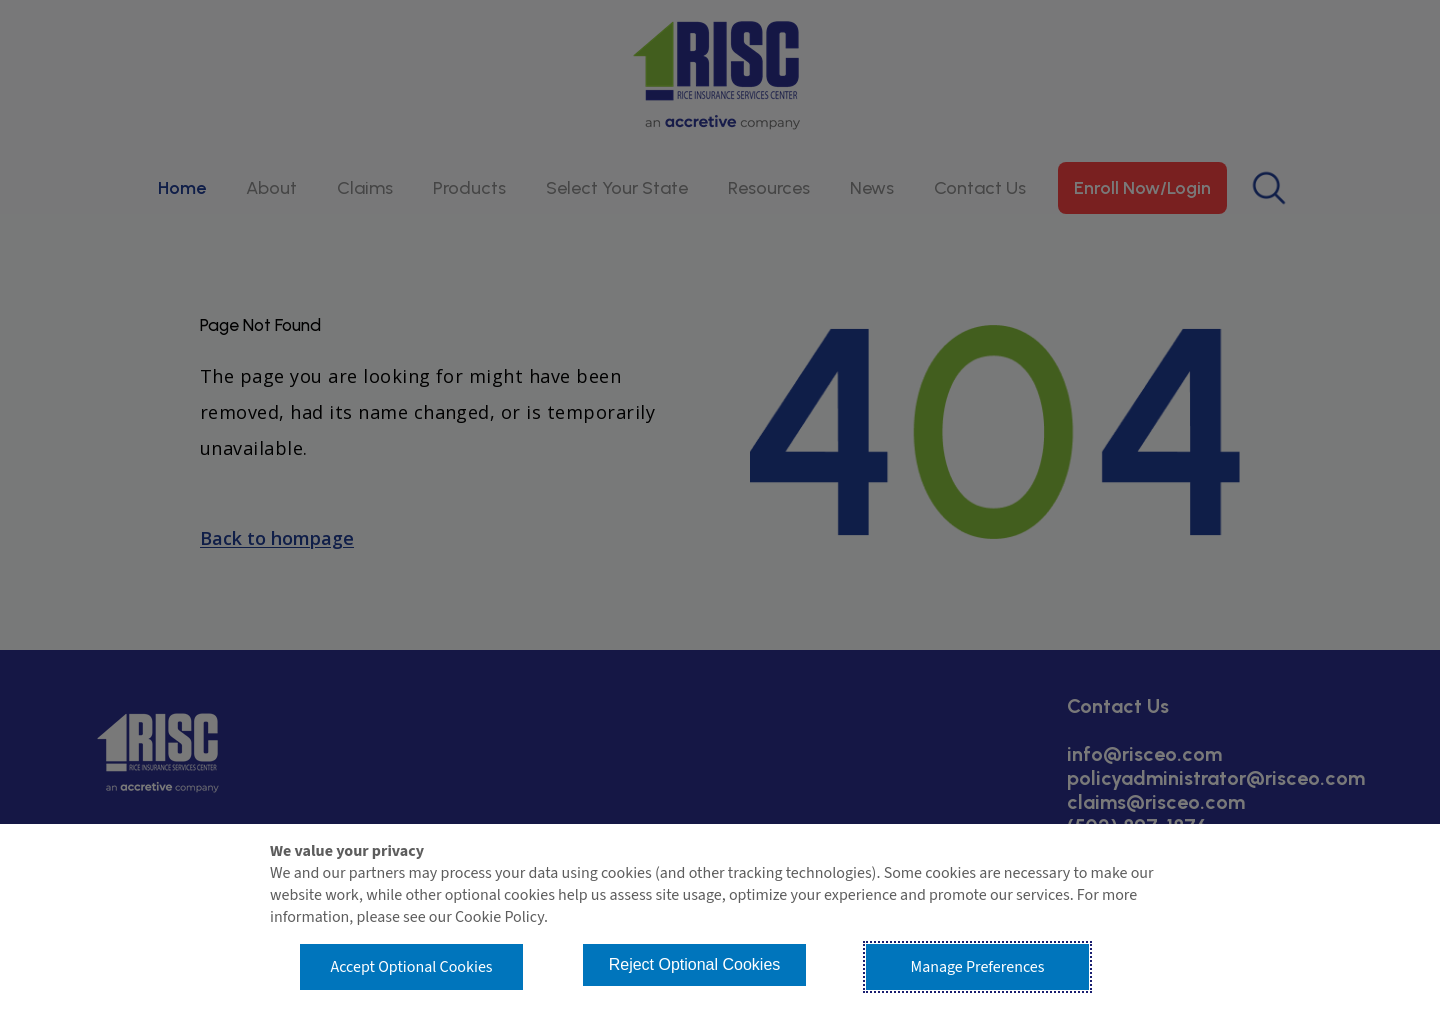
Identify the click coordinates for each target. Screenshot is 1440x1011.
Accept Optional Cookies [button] (411, 967)
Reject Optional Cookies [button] (695, 964)
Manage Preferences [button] (978, 967)
